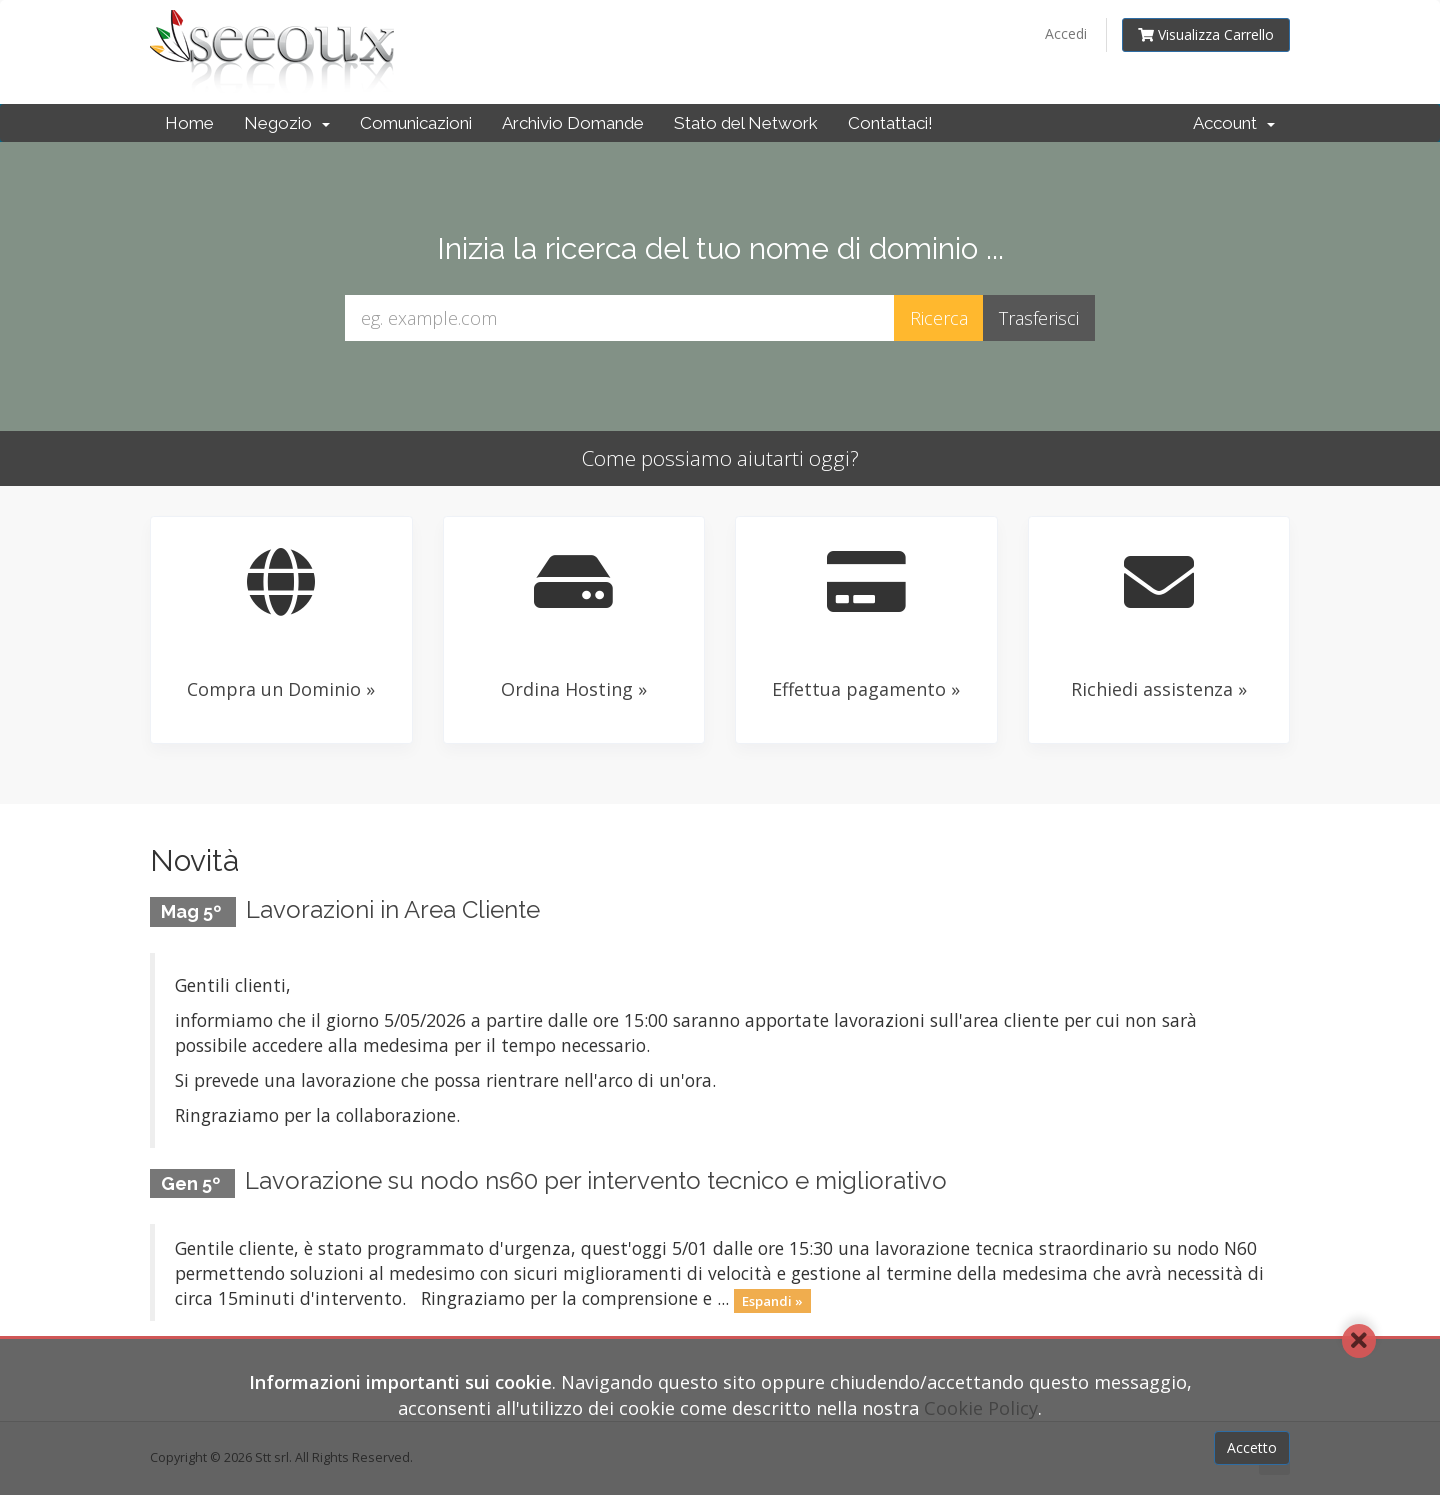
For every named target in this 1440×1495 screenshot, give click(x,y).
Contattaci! (890, 123)
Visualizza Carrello (1206, 34)
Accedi (1066, 33)
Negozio (287, 123)
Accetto (1252, 1447)
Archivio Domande (573, 123)
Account (1234, 123)
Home (189, 123)
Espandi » (772, 1300)
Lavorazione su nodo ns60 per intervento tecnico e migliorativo (596, 1180)
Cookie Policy (981, 1408)
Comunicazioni (416, 123)
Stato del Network (746, 123)
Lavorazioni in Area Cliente (393, 909)
